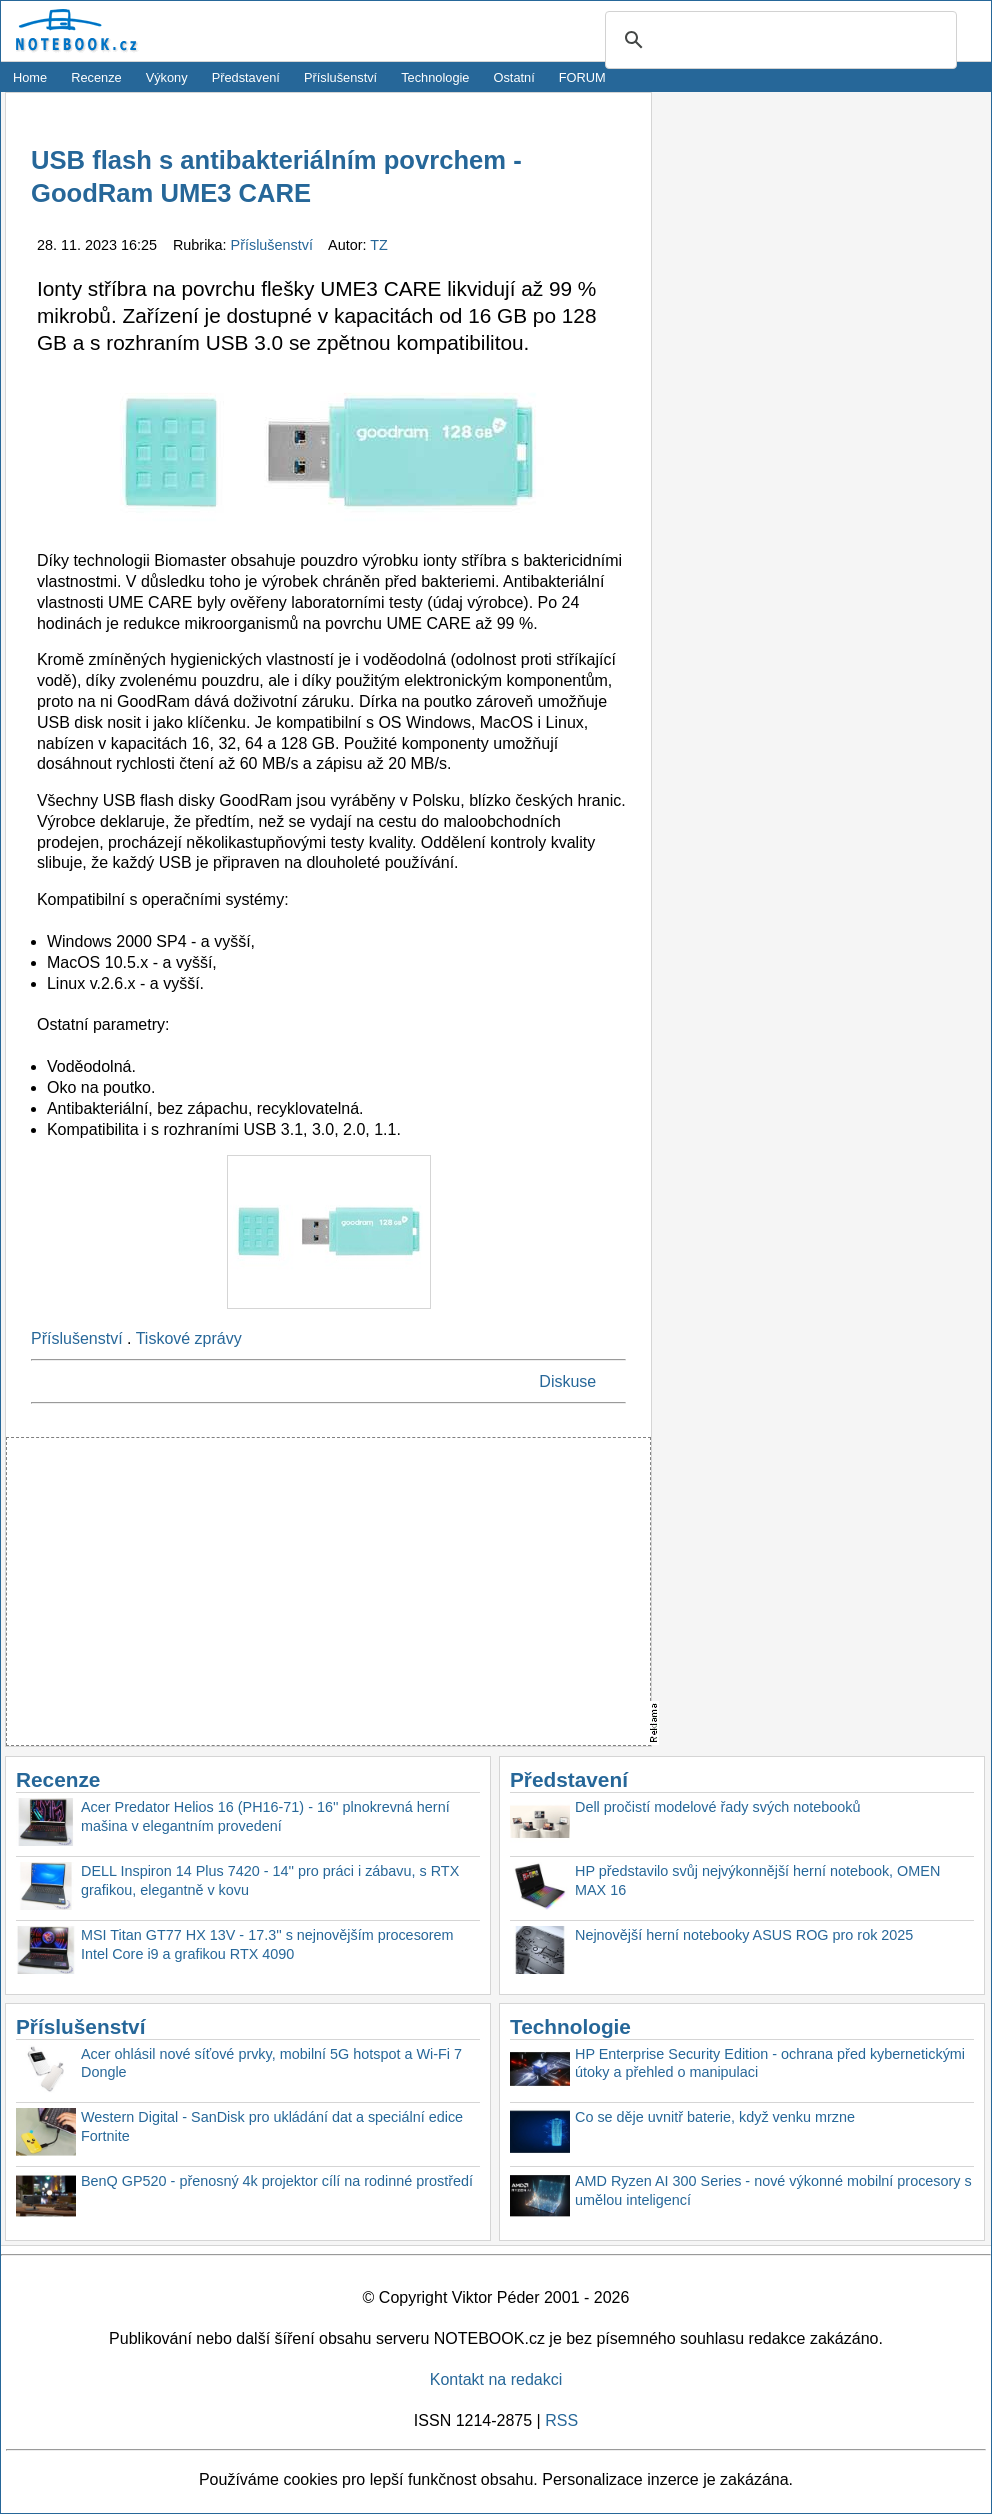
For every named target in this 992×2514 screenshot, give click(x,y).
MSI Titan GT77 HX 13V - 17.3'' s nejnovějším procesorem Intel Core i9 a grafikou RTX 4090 (267, 1944)
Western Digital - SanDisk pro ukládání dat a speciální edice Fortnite (272, 2126)
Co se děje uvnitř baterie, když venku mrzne (715, 2117)
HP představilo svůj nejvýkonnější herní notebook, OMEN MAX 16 (757, 1880)
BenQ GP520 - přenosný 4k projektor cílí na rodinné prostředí (277, 2181)
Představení (246, 77)
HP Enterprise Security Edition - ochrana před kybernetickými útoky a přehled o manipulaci (770, 2063)
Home (30, 77)
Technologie (435, 77)
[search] (778, 41)
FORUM (582, 77)
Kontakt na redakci (496, 2379)
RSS (561, 2420)
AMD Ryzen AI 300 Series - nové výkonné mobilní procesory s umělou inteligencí (773, 2190)
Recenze (96, 77)
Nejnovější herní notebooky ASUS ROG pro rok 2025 (744, 1935)
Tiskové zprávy (189, 1338)
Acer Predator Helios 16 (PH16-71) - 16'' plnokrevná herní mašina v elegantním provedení (265, 1816)
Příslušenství (340, 77)
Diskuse (567, 1381)
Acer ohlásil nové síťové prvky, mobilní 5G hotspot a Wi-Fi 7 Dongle (271, 2063)
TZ (379, 245)
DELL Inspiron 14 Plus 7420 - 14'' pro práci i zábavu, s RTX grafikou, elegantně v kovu (270, 1880)
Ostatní (514, 77)
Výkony (167, 77)
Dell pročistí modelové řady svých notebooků (718, 1807)
